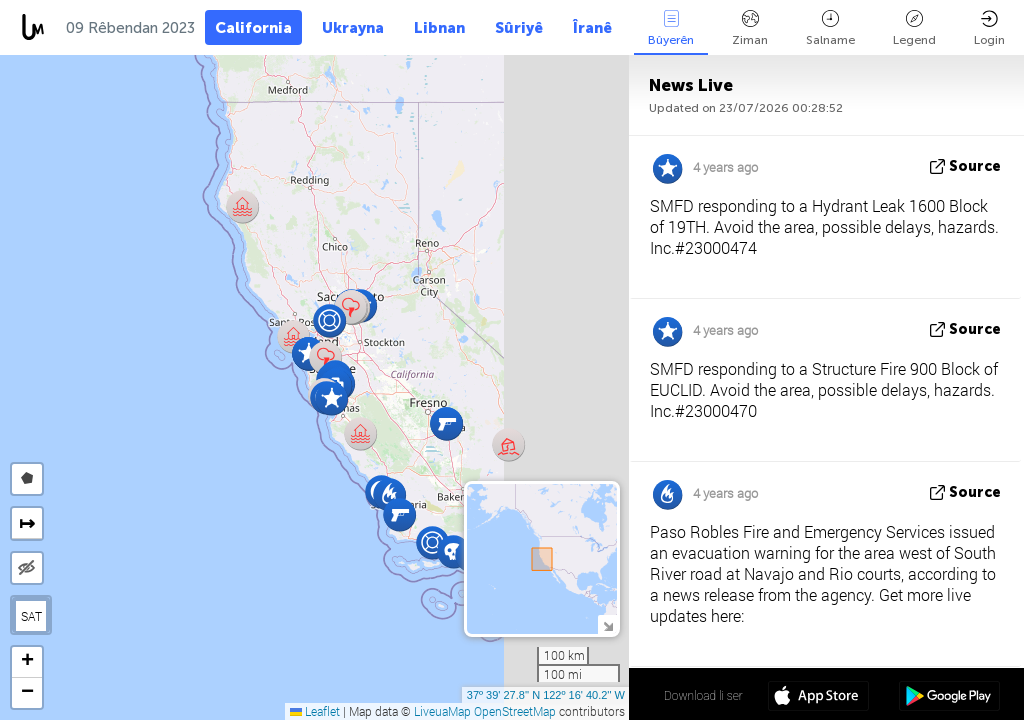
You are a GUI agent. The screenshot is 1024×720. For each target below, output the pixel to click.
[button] (350, 307)
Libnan (439, 28)
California (253, 28)
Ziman (750, 28)
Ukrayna (353, 28)
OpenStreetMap (515, 711)
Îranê (592, 28)
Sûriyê (519, 28)
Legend (914, 28)
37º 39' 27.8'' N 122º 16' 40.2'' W (546, 695)
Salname (830, 28)
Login (989, 28)
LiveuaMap (442, 711)
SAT (31, 616)
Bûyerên (671, 28)
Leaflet (315, 711)
